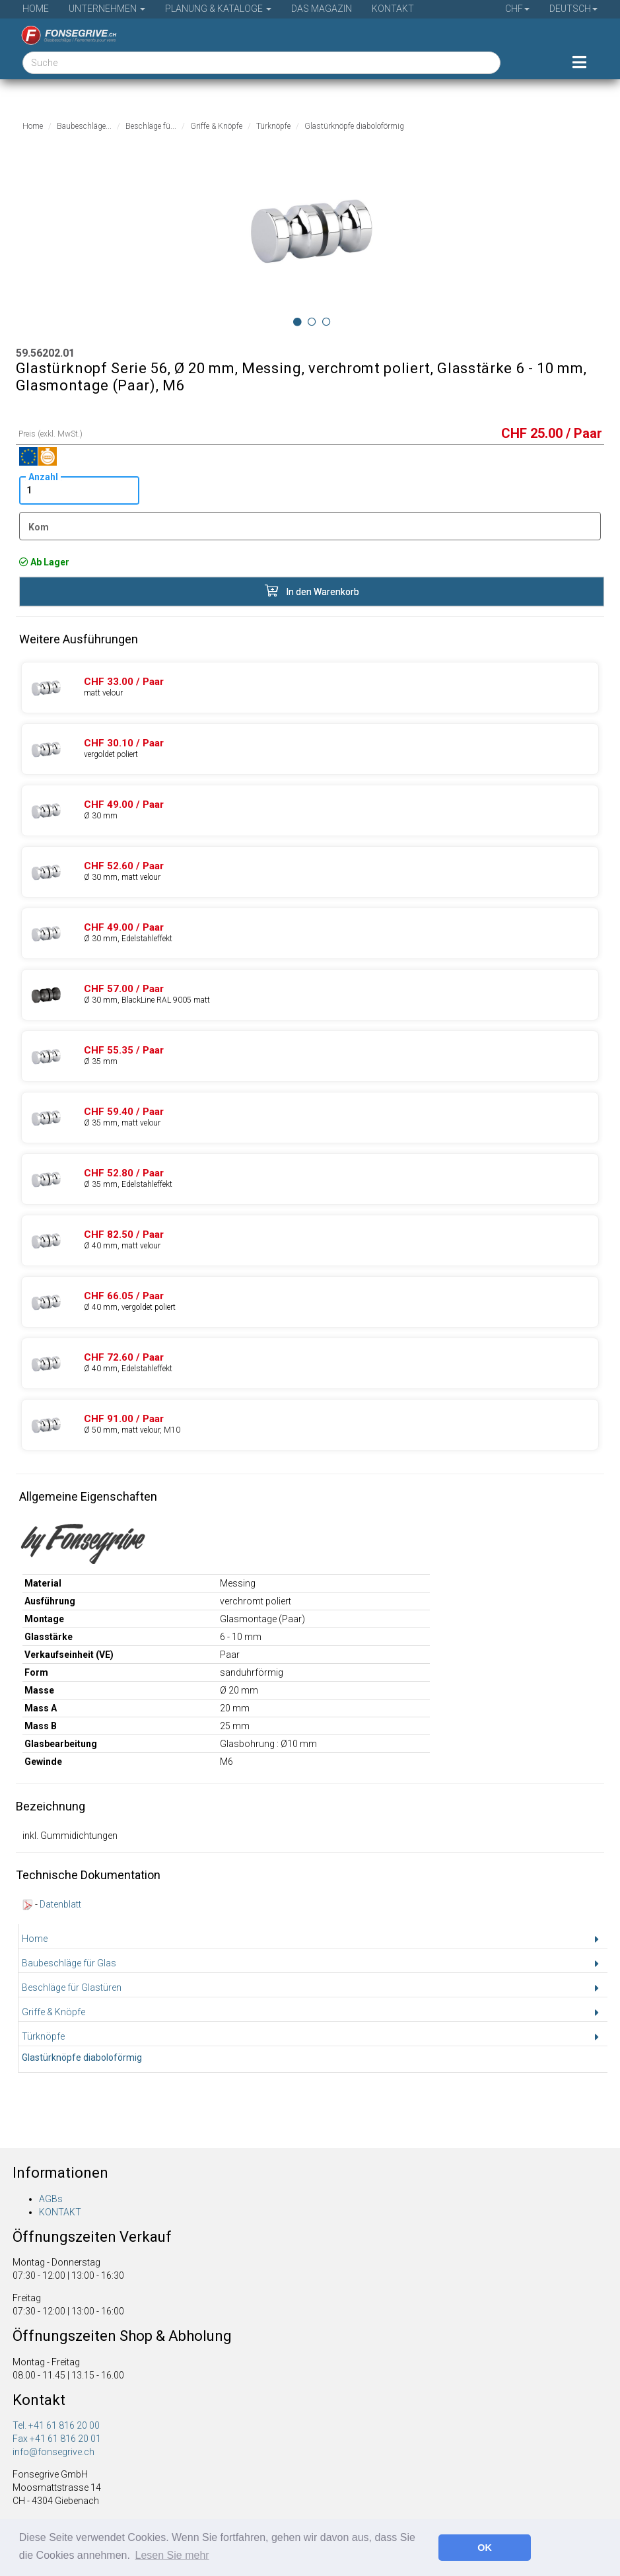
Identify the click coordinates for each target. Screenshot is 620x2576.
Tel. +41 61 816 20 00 (56, 2425)
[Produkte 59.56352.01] (310, 1056)
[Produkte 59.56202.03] (310, 749)
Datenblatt (60, 1904)
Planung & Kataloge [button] (218, 8)
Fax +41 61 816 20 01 (57, 2438)
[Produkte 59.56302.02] (310, 872)
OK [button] (484, 2547)
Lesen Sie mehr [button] (172, 2555)
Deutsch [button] (573, 8)
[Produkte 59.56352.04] (310, 1179)
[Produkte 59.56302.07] (310, 995)
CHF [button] (517, 8)
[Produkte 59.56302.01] (310, 810)
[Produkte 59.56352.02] (310, 1117)
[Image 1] (312, 321)
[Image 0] (297, 321)
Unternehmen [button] (107, 8)
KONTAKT (60, 2212)
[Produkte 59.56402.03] (310, 1302)
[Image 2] (326, 321)
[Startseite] (64, 35)
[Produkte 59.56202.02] (310, 687)
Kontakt (393, 8)
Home (35, 8)
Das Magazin (321, 8)
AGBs (51, 2199)
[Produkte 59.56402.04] (310, 1363)
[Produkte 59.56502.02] (310, 1425)
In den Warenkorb (312, 591)
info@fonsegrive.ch (53, 2452)
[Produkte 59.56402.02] (310, 1240)
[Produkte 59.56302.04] (310, 933)
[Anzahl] (79, 490)
